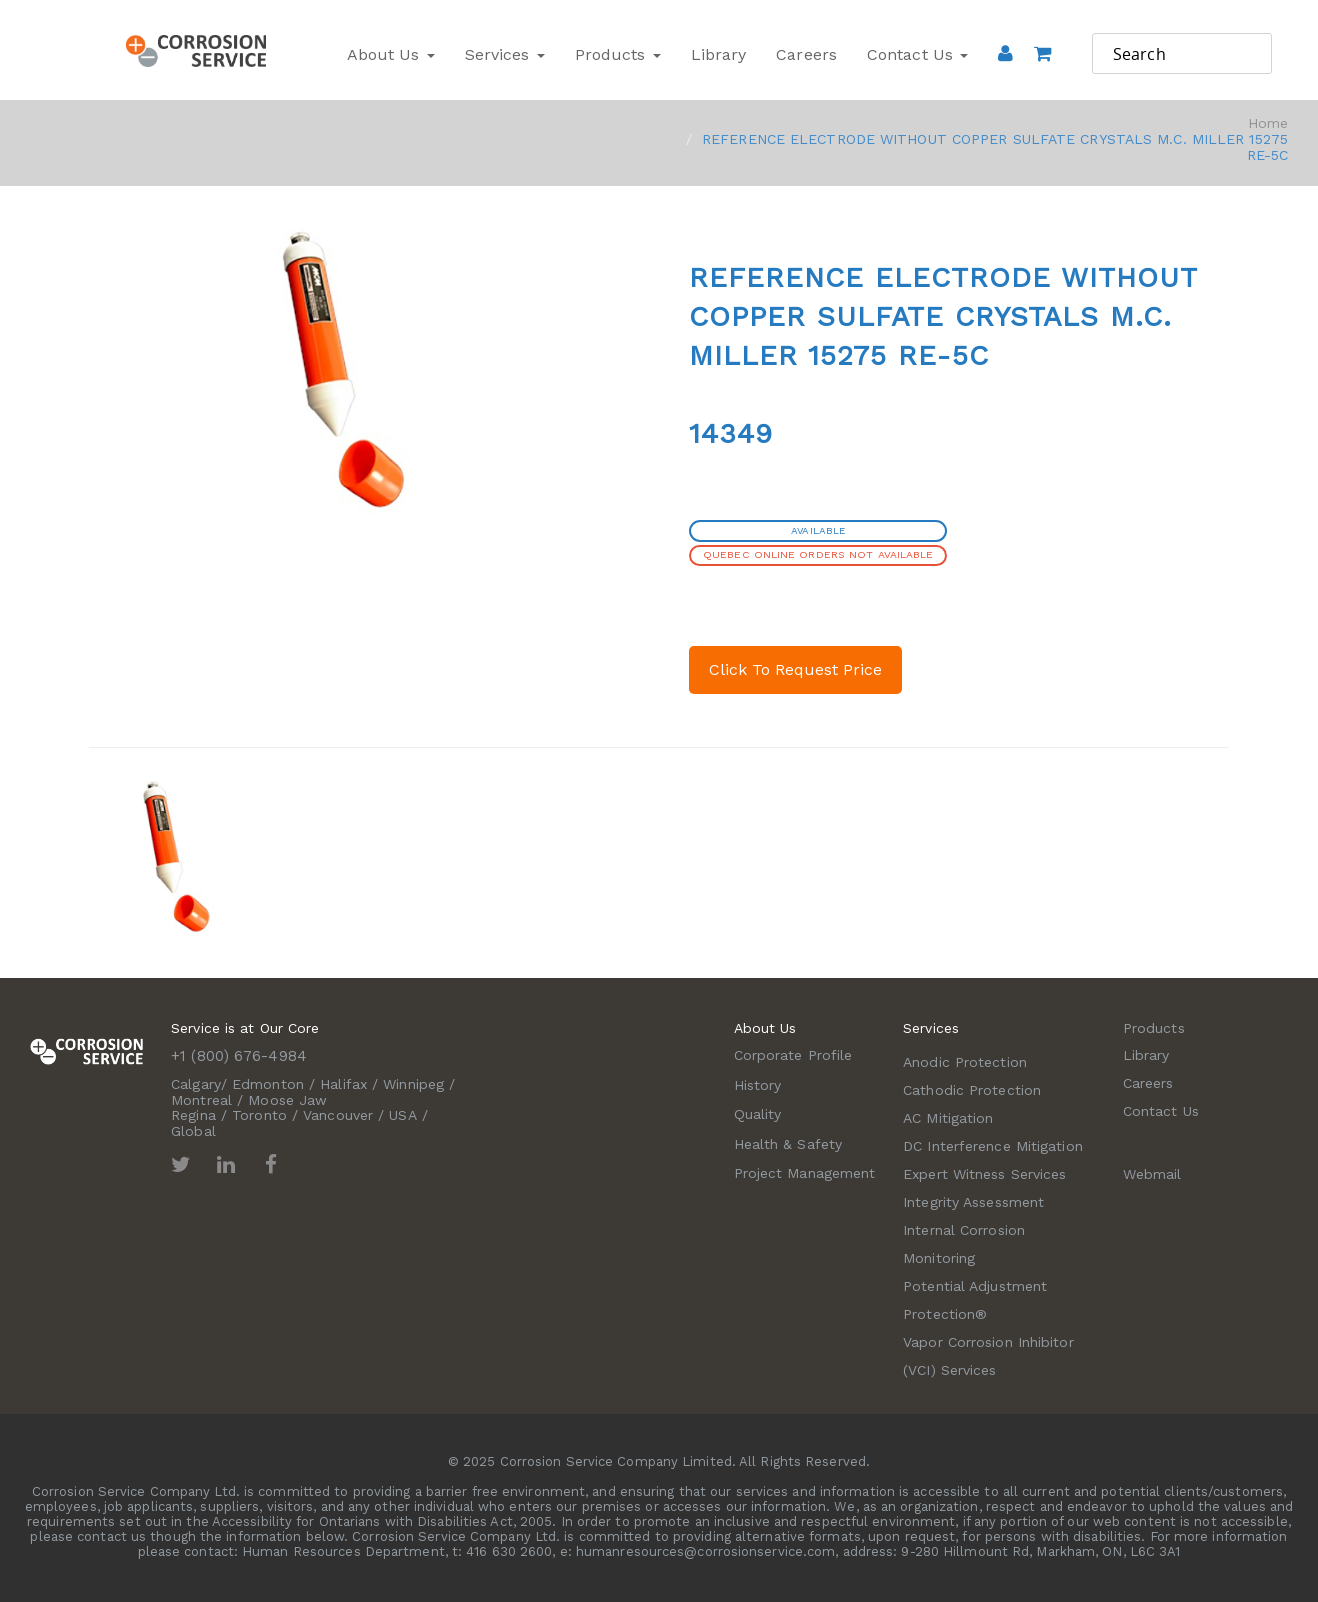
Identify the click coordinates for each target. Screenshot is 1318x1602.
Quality (758, 1114)
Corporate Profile (793, 1055)
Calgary (196, 1084)
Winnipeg (413, 1084)
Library (719, 54)
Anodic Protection (965, 1062)
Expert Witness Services (984, 1174)
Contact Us (917, 54)
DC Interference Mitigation (993, 1146)
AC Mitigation (948, 1118)
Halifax (343, 1084)
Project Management (805, 1173)
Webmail (1152, 1174)
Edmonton (268, 1084)
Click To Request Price (795, 669)
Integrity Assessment (973, 1202)
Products (618, 54)
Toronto (259, 1115)
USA (402, 1115)
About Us (391, 54)
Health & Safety (788, 1144)
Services (505, 54)
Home (1268, 123)
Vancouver (338, 1115)
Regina (193, 1115)
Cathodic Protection (972, 1090)
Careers (806, 54)
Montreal (201, 1100)
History (758, 1085)
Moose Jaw (287, 1100)
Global (193, 1131)
